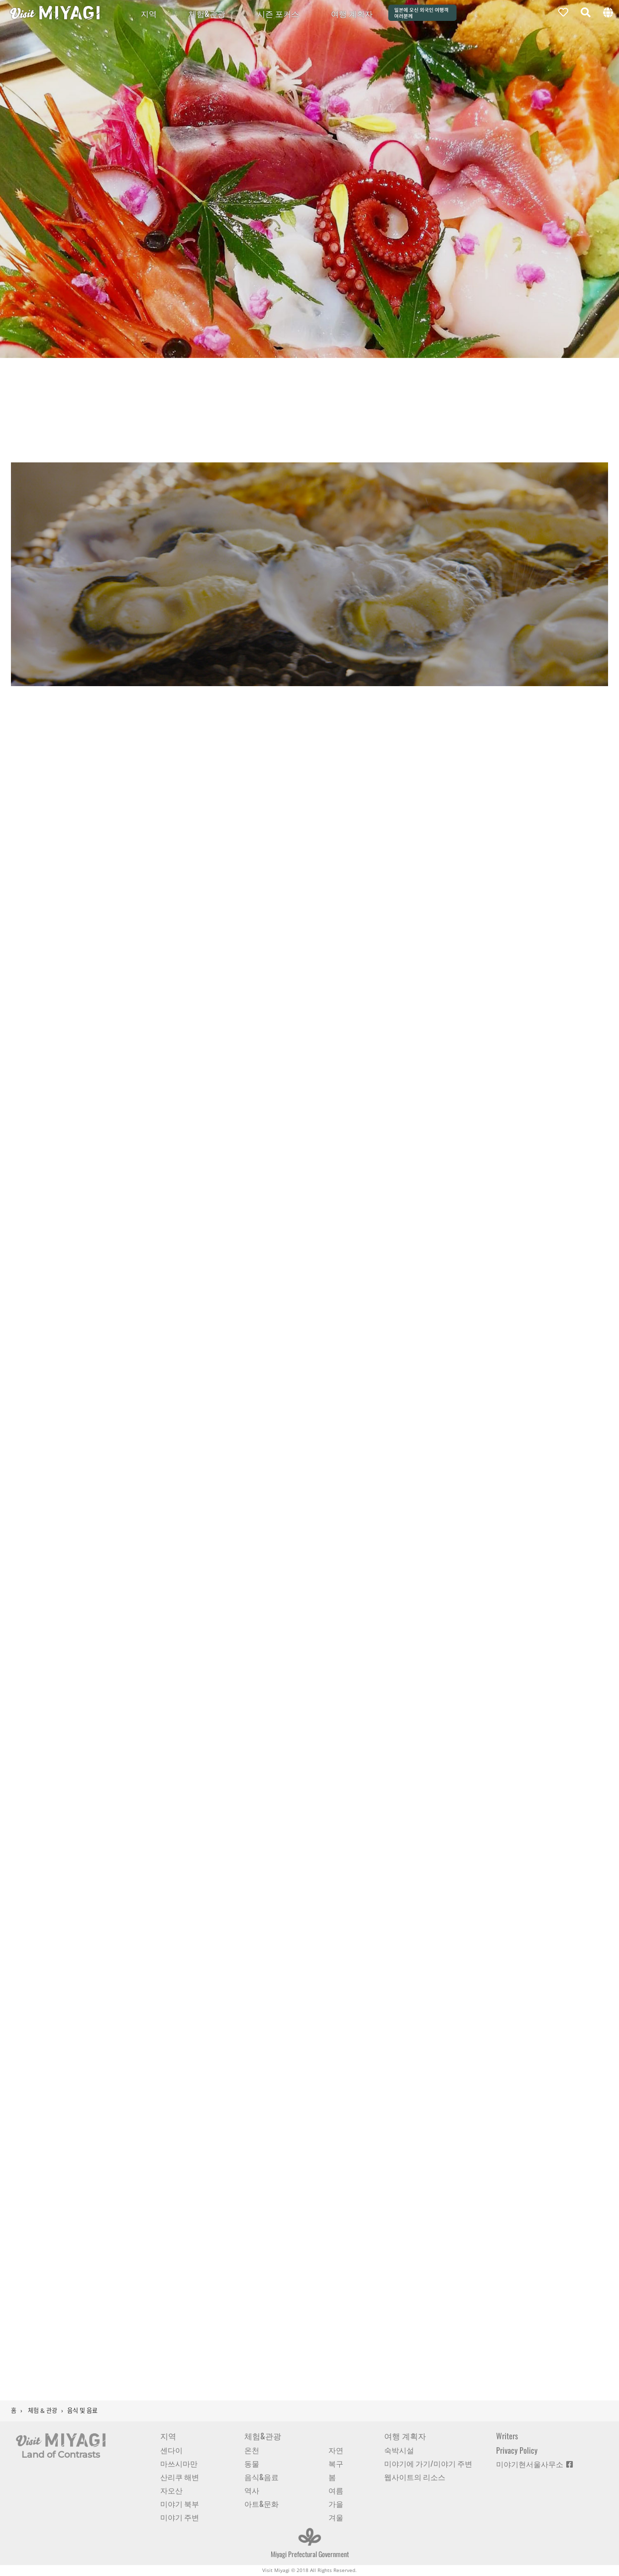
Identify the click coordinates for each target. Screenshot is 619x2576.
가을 (335, 2503)
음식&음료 (261, 2476)
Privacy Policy (516, 2450)
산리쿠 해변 (179, 2476)
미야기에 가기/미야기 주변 (428, 2463)
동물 (251, 2463)
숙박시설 (399, 2449)
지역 (149, 13)
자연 (335, 2449)
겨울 (335, 2516)
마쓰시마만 (179, 2463)
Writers (507, 2436)
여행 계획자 (352, 13)
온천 (251, 2449)
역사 (251, 2490)
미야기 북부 (179, 2503)
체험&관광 (207, 13)
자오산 (171, 2490)
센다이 (171, 2449)
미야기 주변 (179, 2516)
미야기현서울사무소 (534, 2463)
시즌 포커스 (278, 13)
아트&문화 (261, 2503)
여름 (335, 2490)
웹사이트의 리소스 (414, 2476)
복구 (335, 2463)
